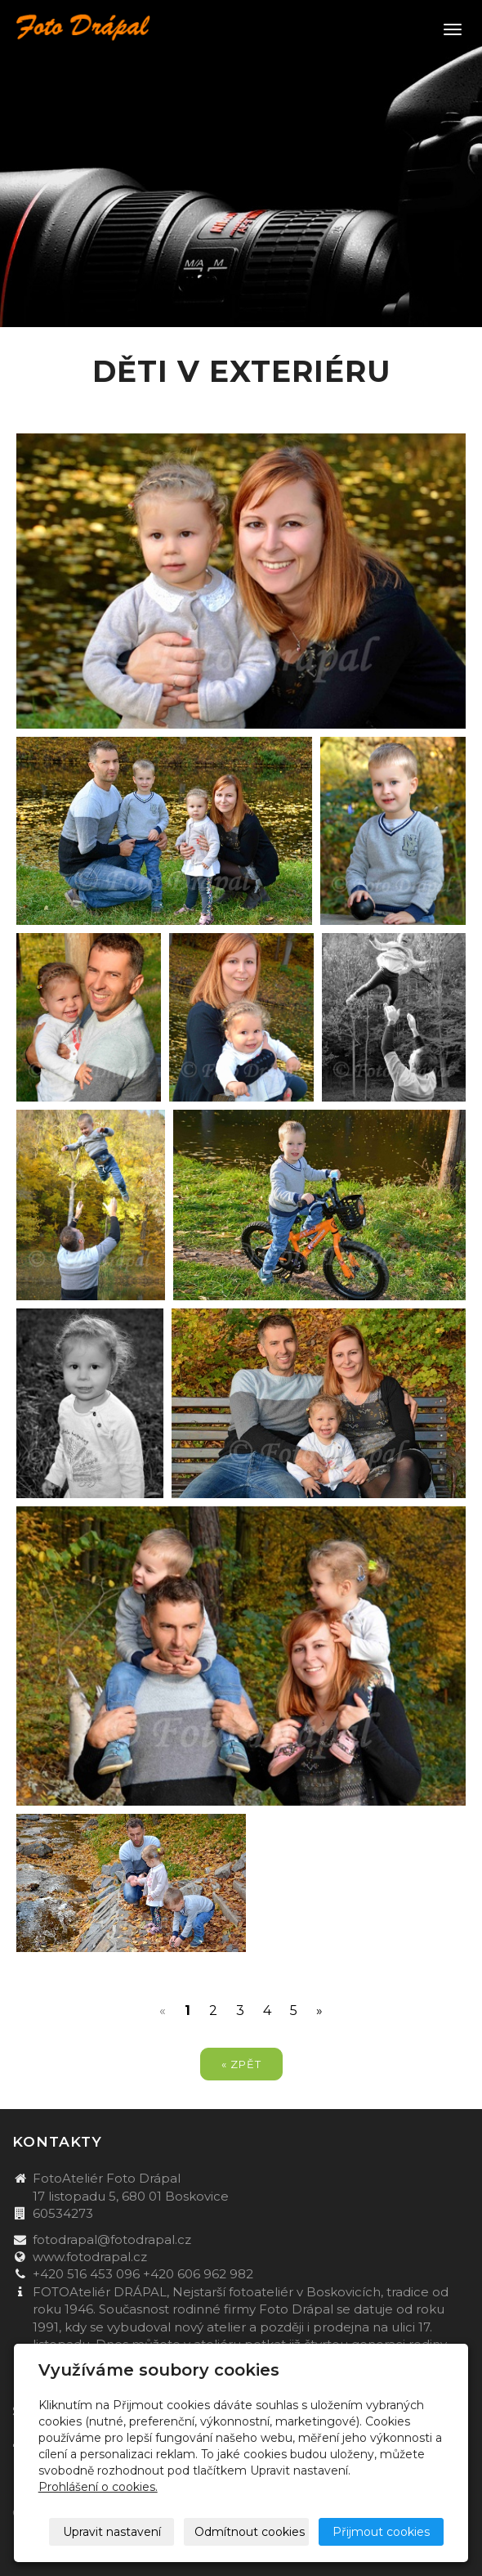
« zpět (241, 2064)
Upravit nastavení (112, 2531)
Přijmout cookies (381, 2531)
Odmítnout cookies (249, 2531)
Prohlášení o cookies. (98, 2487)
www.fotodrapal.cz (90, 2256)
